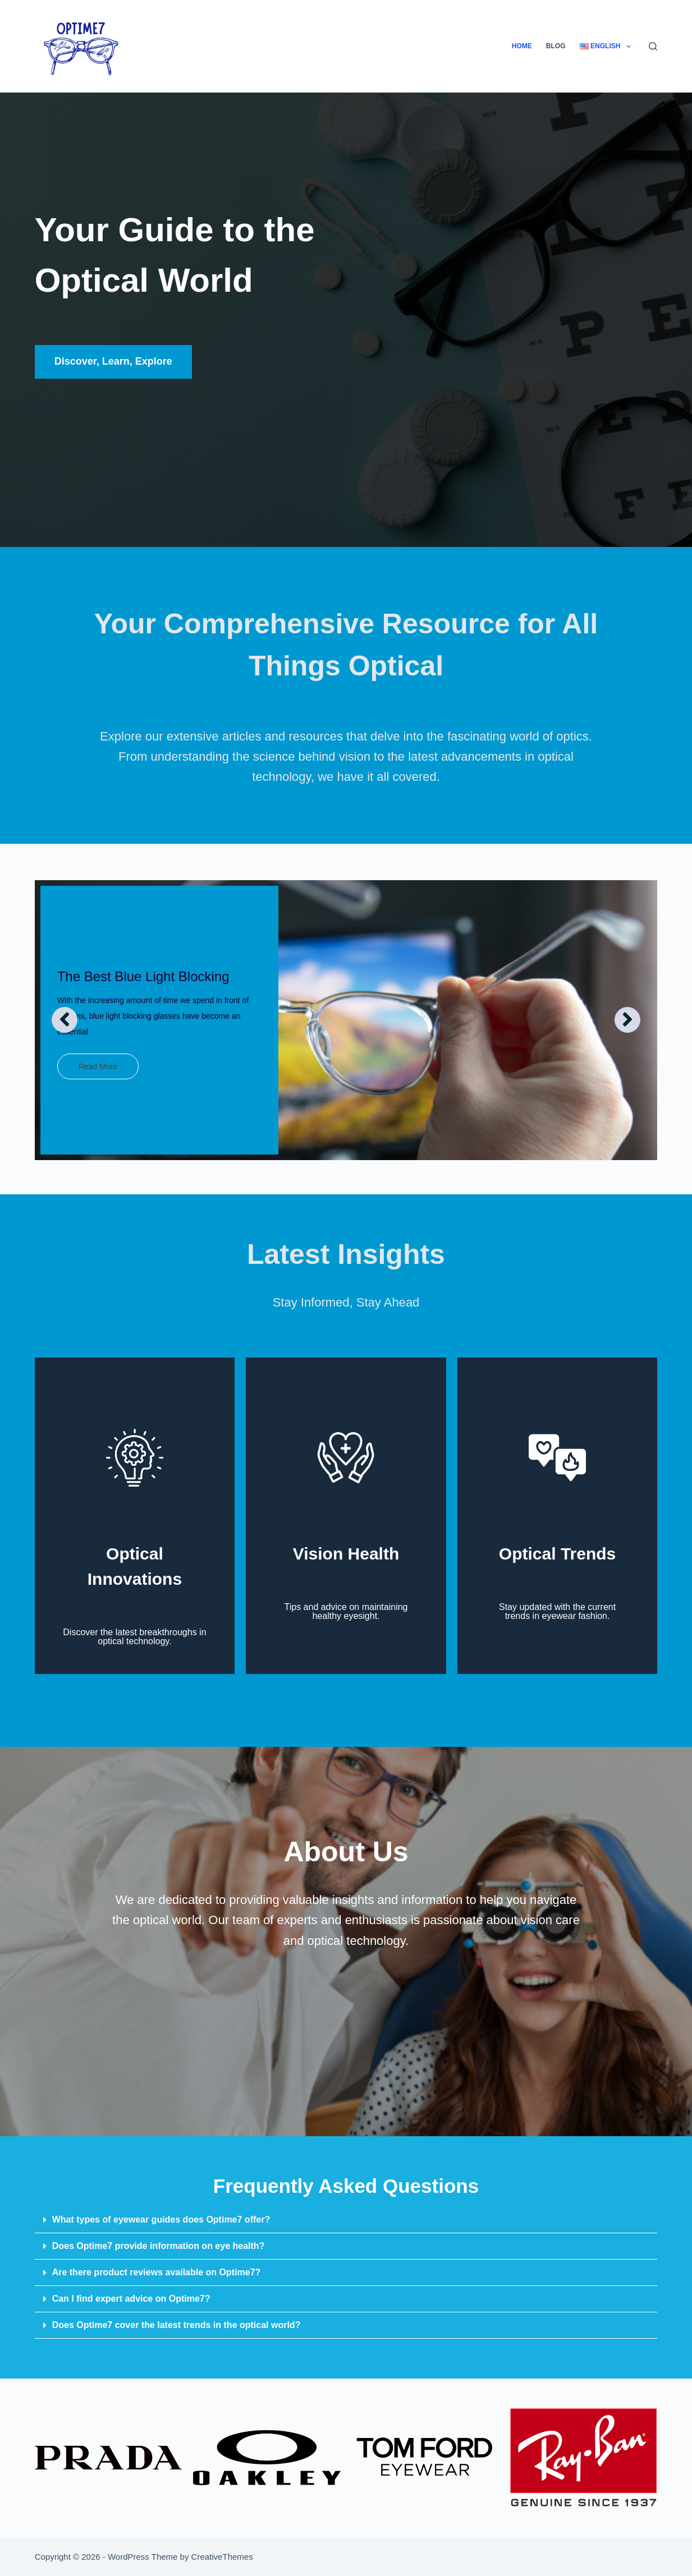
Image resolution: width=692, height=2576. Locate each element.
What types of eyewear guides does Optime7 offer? (161, 2219)
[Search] (653, 46)
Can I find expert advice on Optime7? (131, 2298)
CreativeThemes (222, 2556)
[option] (346, 1020)
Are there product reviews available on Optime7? (156, 2272)
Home (522, 46)
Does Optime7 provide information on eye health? (158, 2246)
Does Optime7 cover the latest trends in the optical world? (176, 2325)
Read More (98, 1066)
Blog (556, 46)
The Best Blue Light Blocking (143, 976)
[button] (346, 2220)
